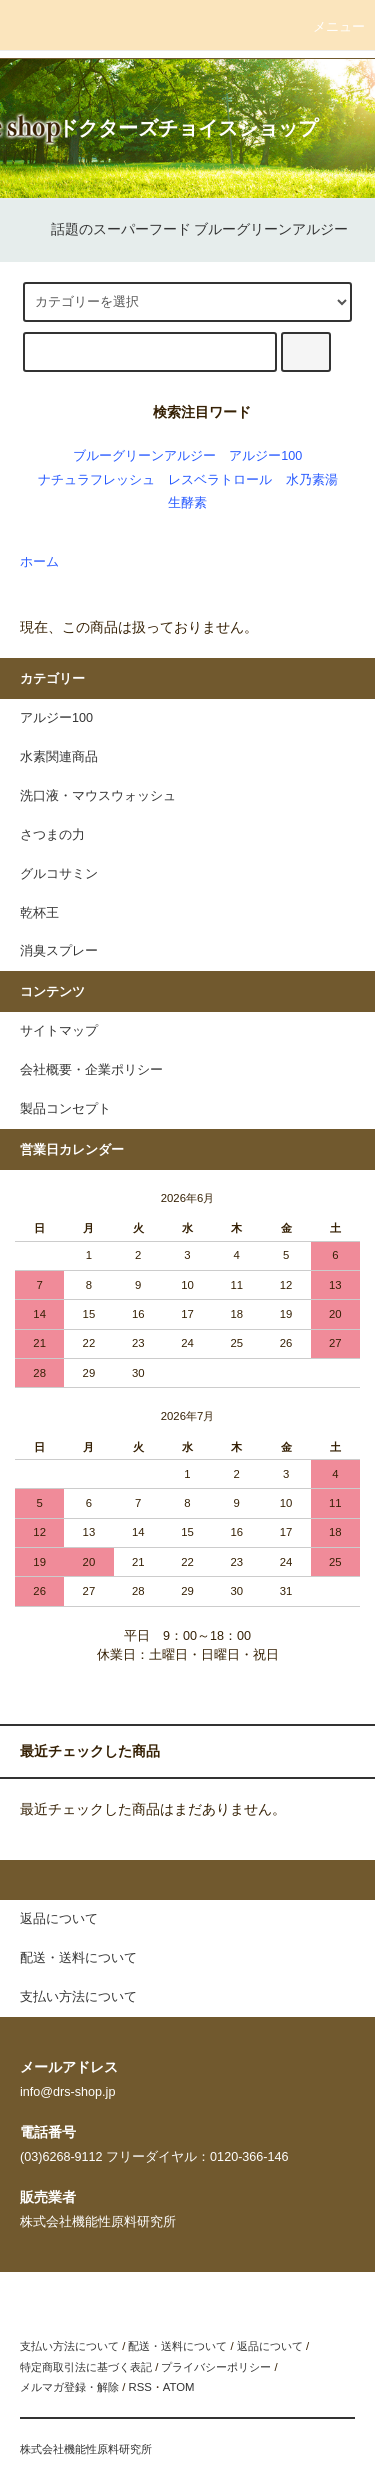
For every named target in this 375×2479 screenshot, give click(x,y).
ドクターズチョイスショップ (188, 128)
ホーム (39, 562)
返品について (270, 2346)
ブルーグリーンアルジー (144, 456)
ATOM (179, 2387)
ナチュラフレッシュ (96, 480)
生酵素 (187, 503)
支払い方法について (69, 2346)
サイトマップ (59, 1031)
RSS (139, 2387)
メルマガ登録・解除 (69, 2387)
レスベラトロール (220, 480)
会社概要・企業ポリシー (91, 1070)
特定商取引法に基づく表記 (86, 2367)
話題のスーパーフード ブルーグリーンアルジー (188, 229)
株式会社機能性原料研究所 (86, 2449)
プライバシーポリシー (216, 2367)
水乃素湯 (312, 480)
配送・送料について (177, 2346)
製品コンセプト (65, 1109)
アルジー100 (265, 456)
